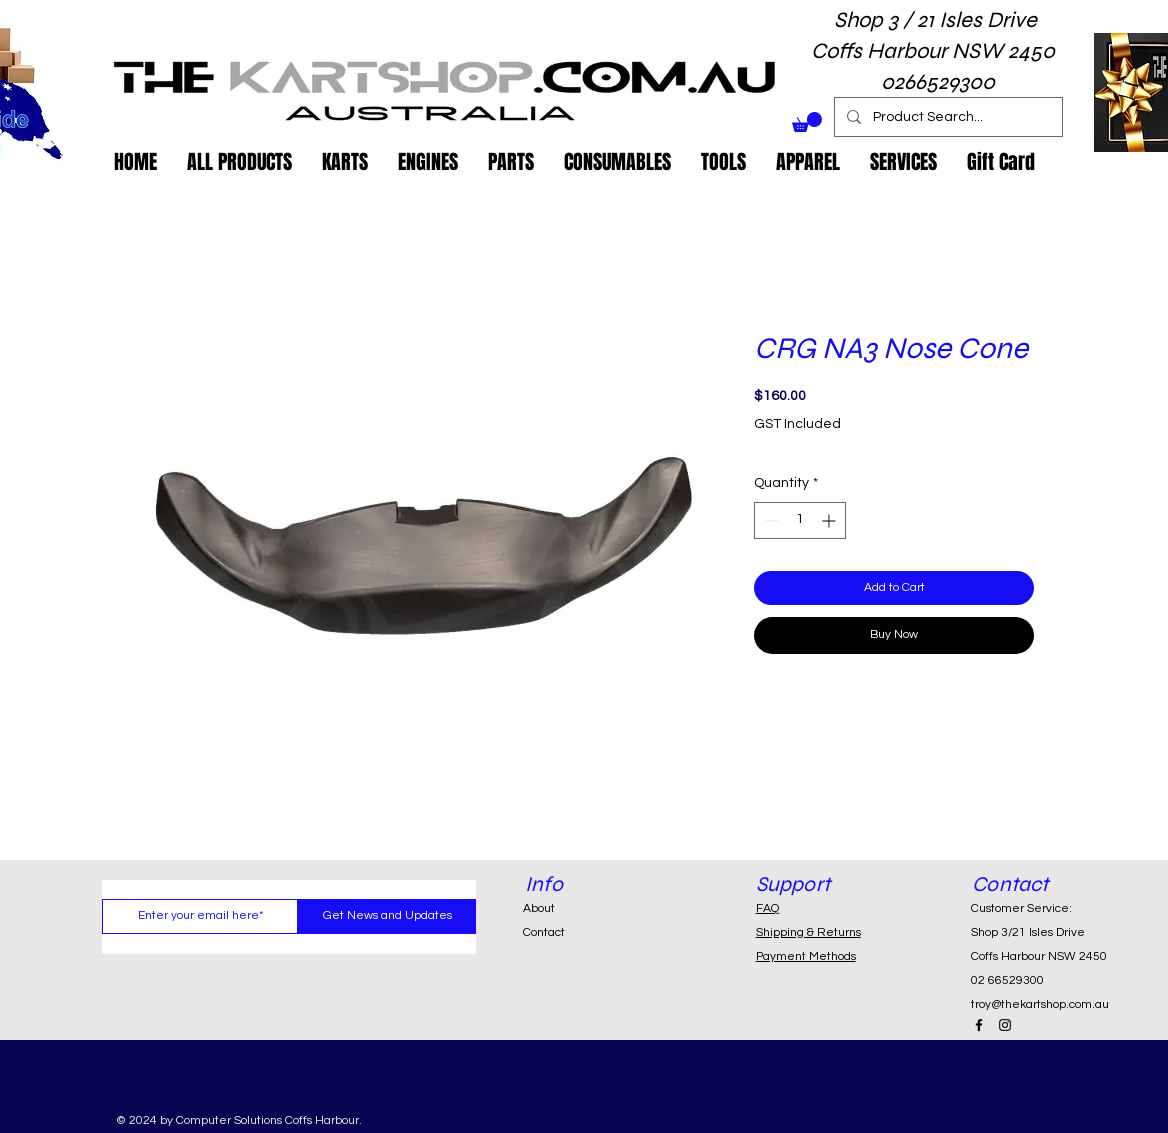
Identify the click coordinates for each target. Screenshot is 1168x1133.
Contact (544, 932)
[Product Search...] (946, 117)
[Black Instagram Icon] (1005, 1025)
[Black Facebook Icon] (979, 1025)
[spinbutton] (800, 520)
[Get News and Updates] (387, 916)
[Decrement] (769, 520)
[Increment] (830, 520)
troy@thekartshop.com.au (1040, 1004)
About (539, 908)
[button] (807, 122)
